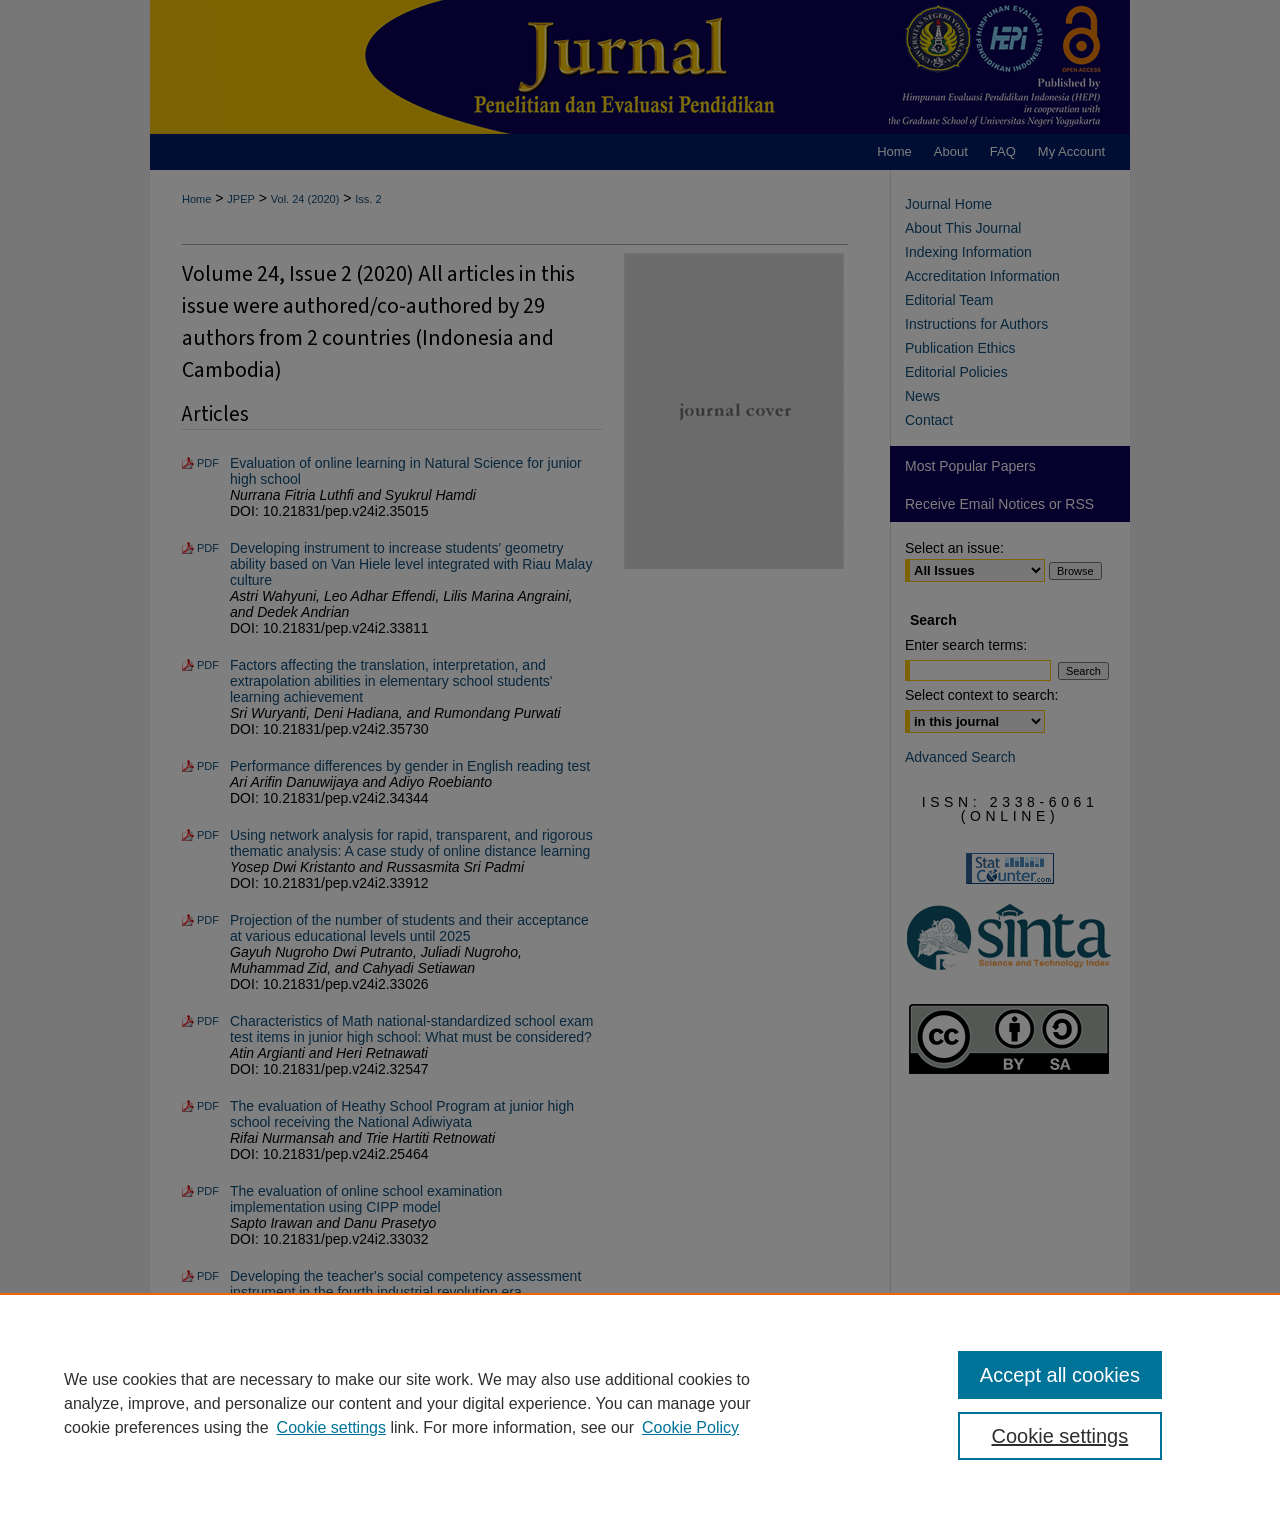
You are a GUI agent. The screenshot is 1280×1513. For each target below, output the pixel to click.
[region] (640, 1403)
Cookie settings (331, 1427)
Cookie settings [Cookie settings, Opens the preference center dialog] (1060, 1436)
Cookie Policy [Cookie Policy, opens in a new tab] (690, 1427)
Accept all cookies (1060, 1375)
